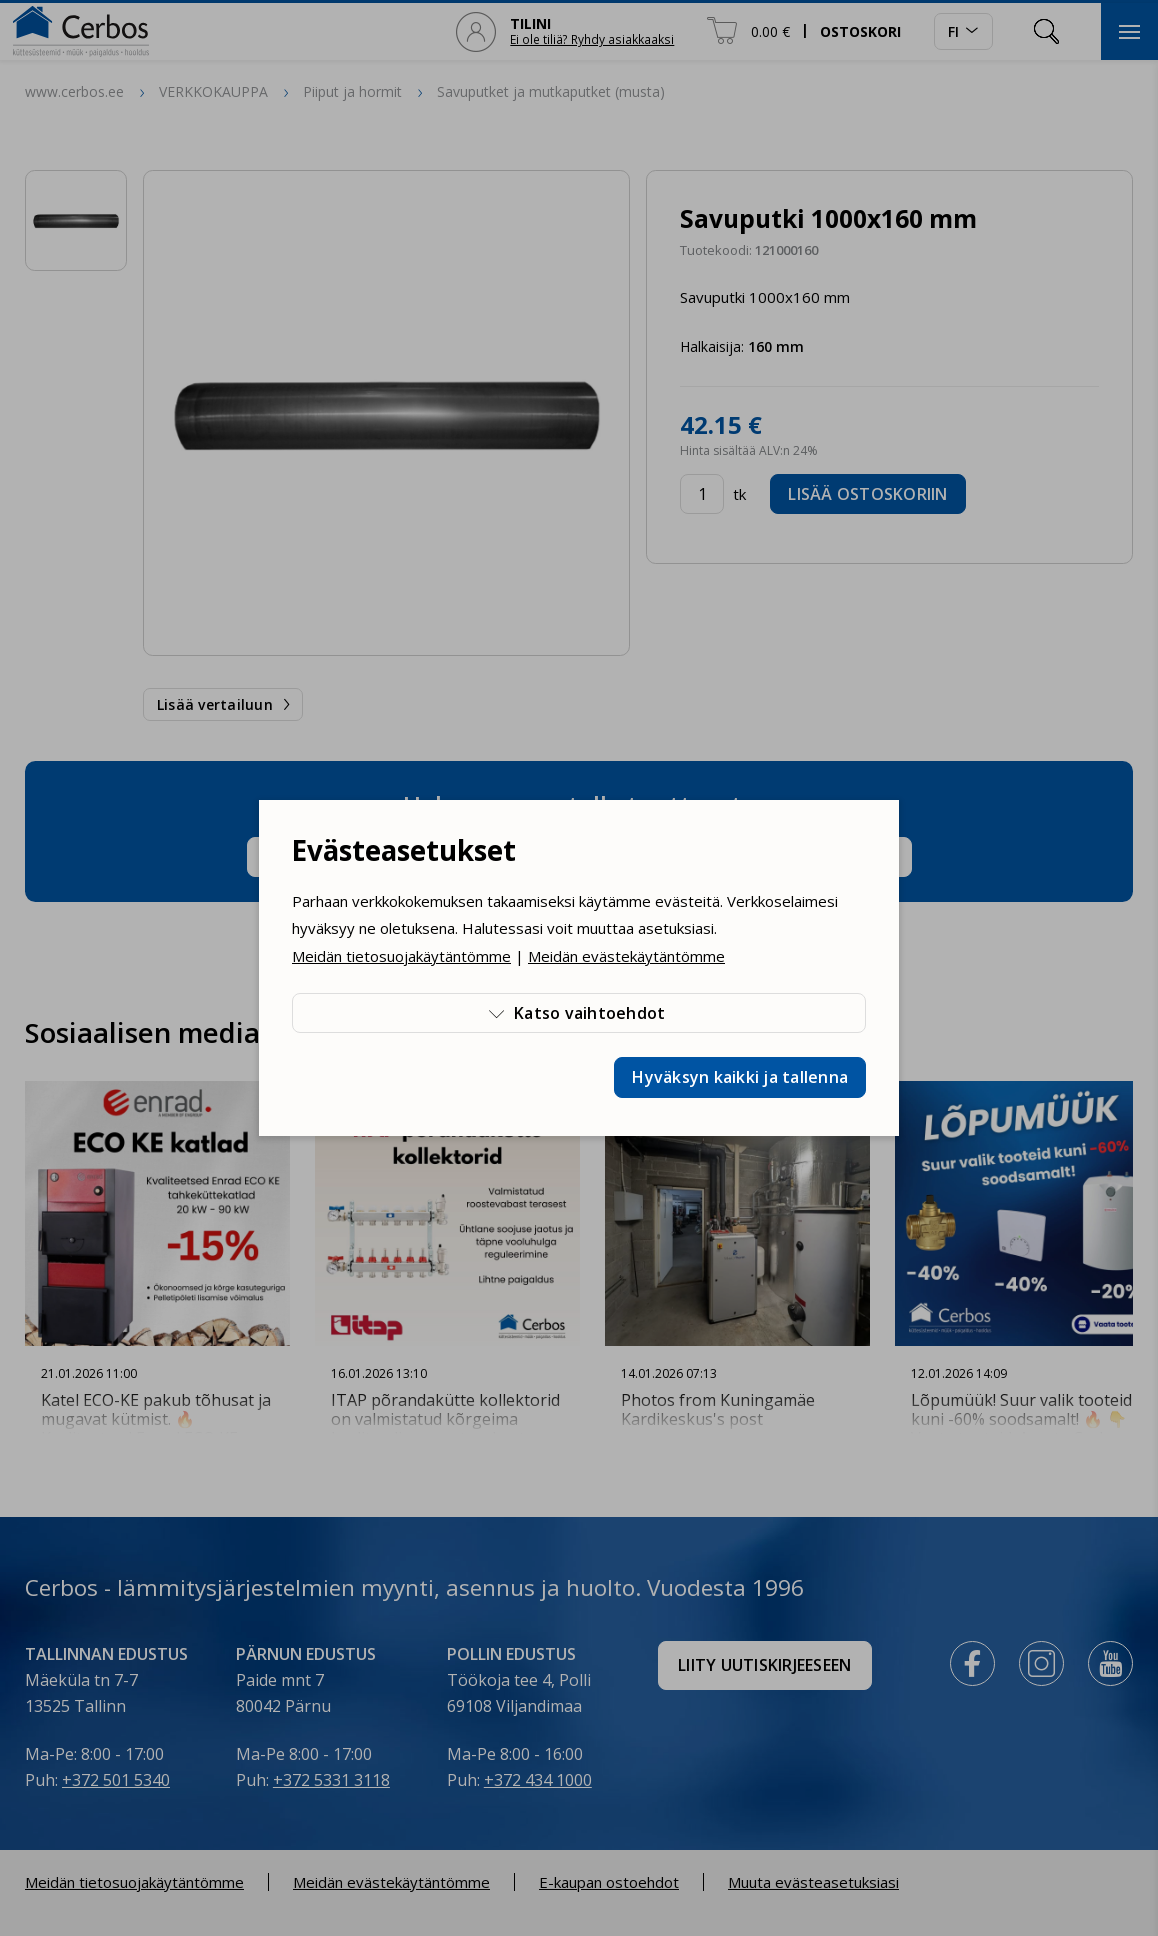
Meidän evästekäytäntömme (626, 956)
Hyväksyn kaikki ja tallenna (740, 1077)
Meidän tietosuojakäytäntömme (401, 956)
